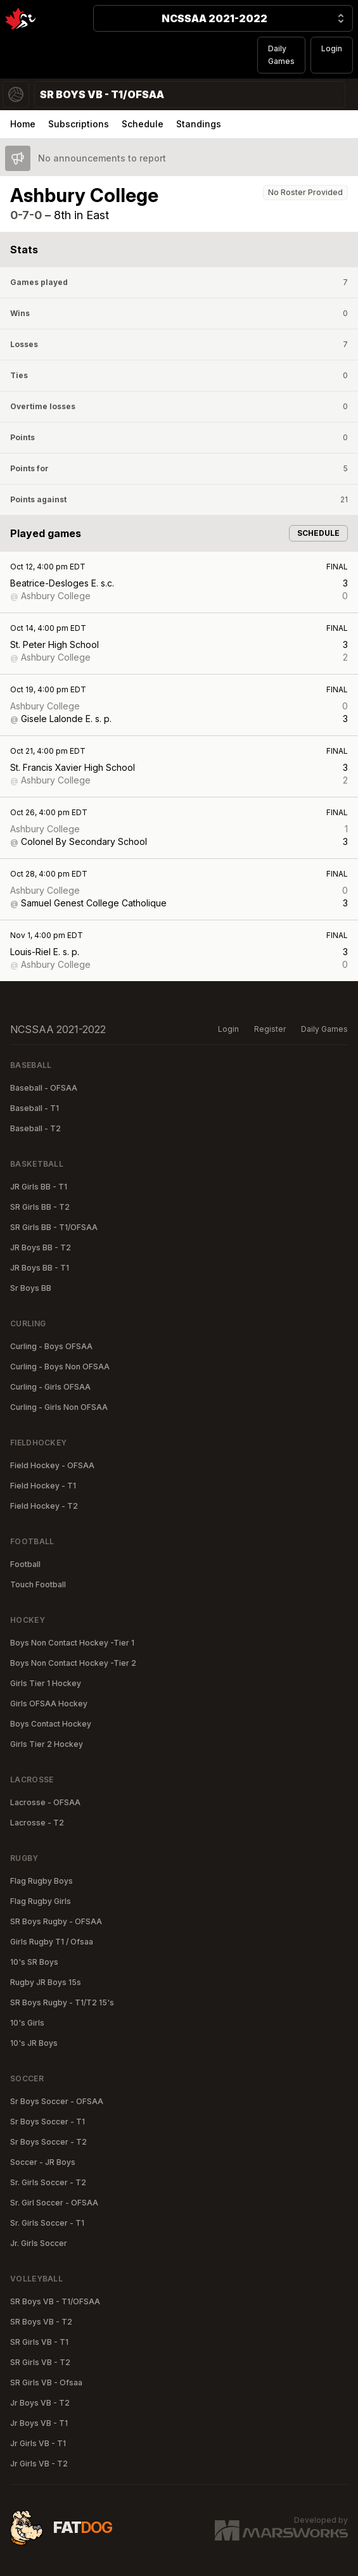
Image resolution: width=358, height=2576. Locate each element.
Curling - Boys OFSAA (51, 1346)
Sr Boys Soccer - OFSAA (56, 2101)
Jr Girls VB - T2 (39, 2463)
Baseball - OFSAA (43, 1088)
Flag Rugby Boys (41, 1881)
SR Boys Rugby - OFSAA (56, 1921)
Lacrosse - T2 (37, 1822)
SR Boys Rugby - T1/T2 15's (62, 2002)
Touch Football (38, 1584)
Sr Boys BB (30, 1288)
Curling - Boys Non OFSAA (60, 1366)
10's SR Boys (34, 1962)
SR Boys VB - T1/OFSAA (55, 2301)
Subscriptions (78, 123)
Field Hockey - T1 (43, 1485)
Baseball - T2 (35, 1128)
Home (22, 123)
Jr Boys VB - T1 (39, 2423)
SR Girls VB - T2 (40, 2362)
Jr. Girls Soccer (38, 2243)
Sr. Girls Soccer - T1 (47, 2223)
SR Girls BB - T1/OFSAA (54, 1227)
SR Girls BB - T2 (40, 1207)
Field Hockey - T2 (44, 1506)
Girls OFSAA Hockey (48, 1703)
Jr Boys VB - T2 (40, 2403)
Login (331, 48)
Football (25, 1564)
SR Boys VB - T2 (41, 2321)
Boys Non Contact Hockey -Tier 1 (72, 1642)
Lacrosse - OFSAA (45, 1802)
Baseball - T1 (34, 1108)
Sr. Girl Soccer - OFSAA (54, 2202)
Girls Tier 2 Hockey (46, 1744)
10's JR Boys (34, 2043)
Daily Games (281, 55)
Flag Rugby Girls (40, 1901)
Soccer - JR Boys (42, 2162)
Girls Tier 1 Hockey (45, 1683)
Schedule (142, 123)
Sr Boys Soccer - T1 (47, 2121)
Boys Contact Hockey (50, 1724)
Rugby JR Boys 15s (45, 1982)
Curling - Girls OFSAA (50, 1387)
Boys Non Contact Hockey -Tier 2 (73, 1663)
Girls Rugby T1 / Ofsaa (51, 1941)
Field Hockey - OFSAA (52, 1465)
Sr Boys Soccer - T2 (48, 2142)
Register (270, 1029)
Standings (198, 123)
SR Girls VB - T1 (39, 2342)
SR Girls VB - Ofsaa (46, 2382)
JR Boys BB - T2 (40, 1247)
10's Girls (27, 2022)
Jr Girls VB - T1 (38, 2443)
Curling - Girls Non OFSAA (59, 1407)
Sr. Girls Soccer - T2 (48, 2182)
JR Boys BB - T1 (39, 1267)
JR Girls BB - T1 (38, 1186)
